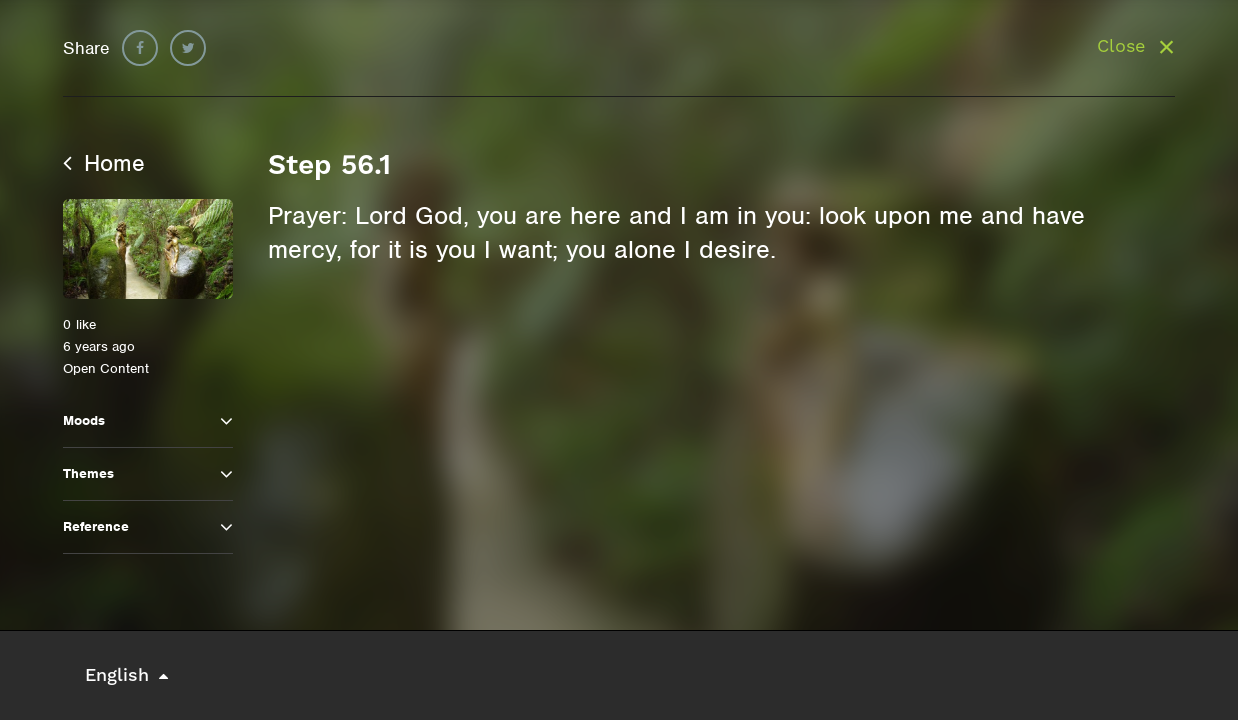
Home (104, 163)
